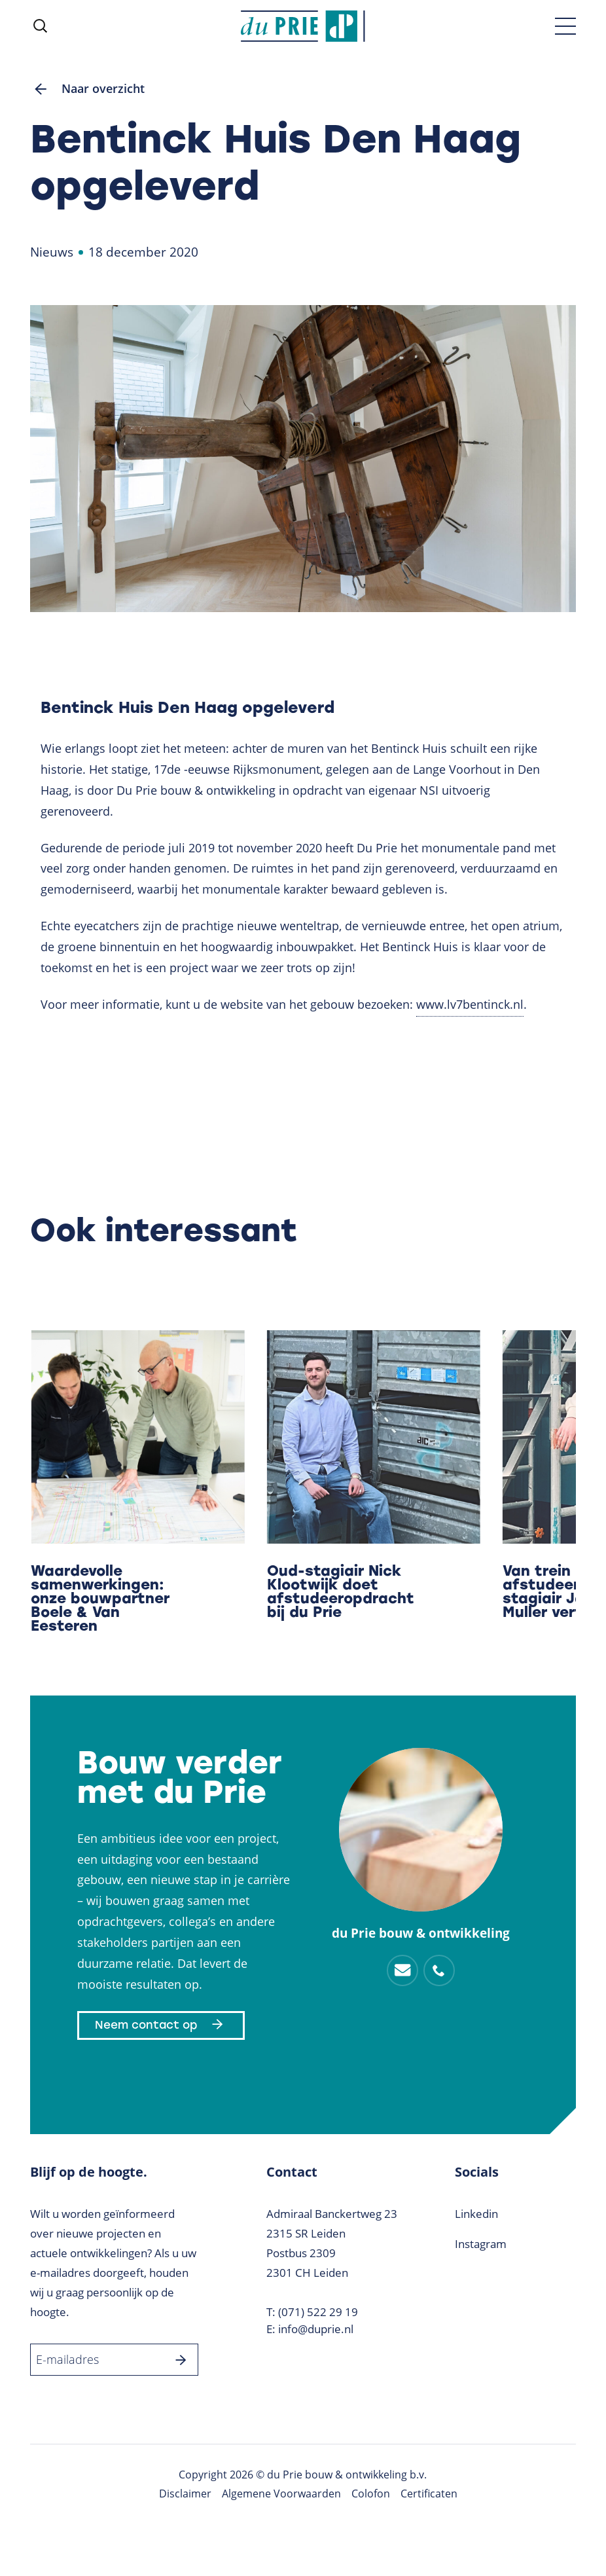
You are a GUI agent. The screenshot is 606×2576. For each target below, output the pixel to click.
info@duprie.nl (315, 2328)
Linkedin (476, 2213)
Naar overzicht (87, 89)
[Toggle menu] (565, 26)
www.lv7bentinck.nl (470, 1004)
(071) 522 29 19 (318, 2311)
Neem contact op (161, 2025)
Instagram (481, 2243)
